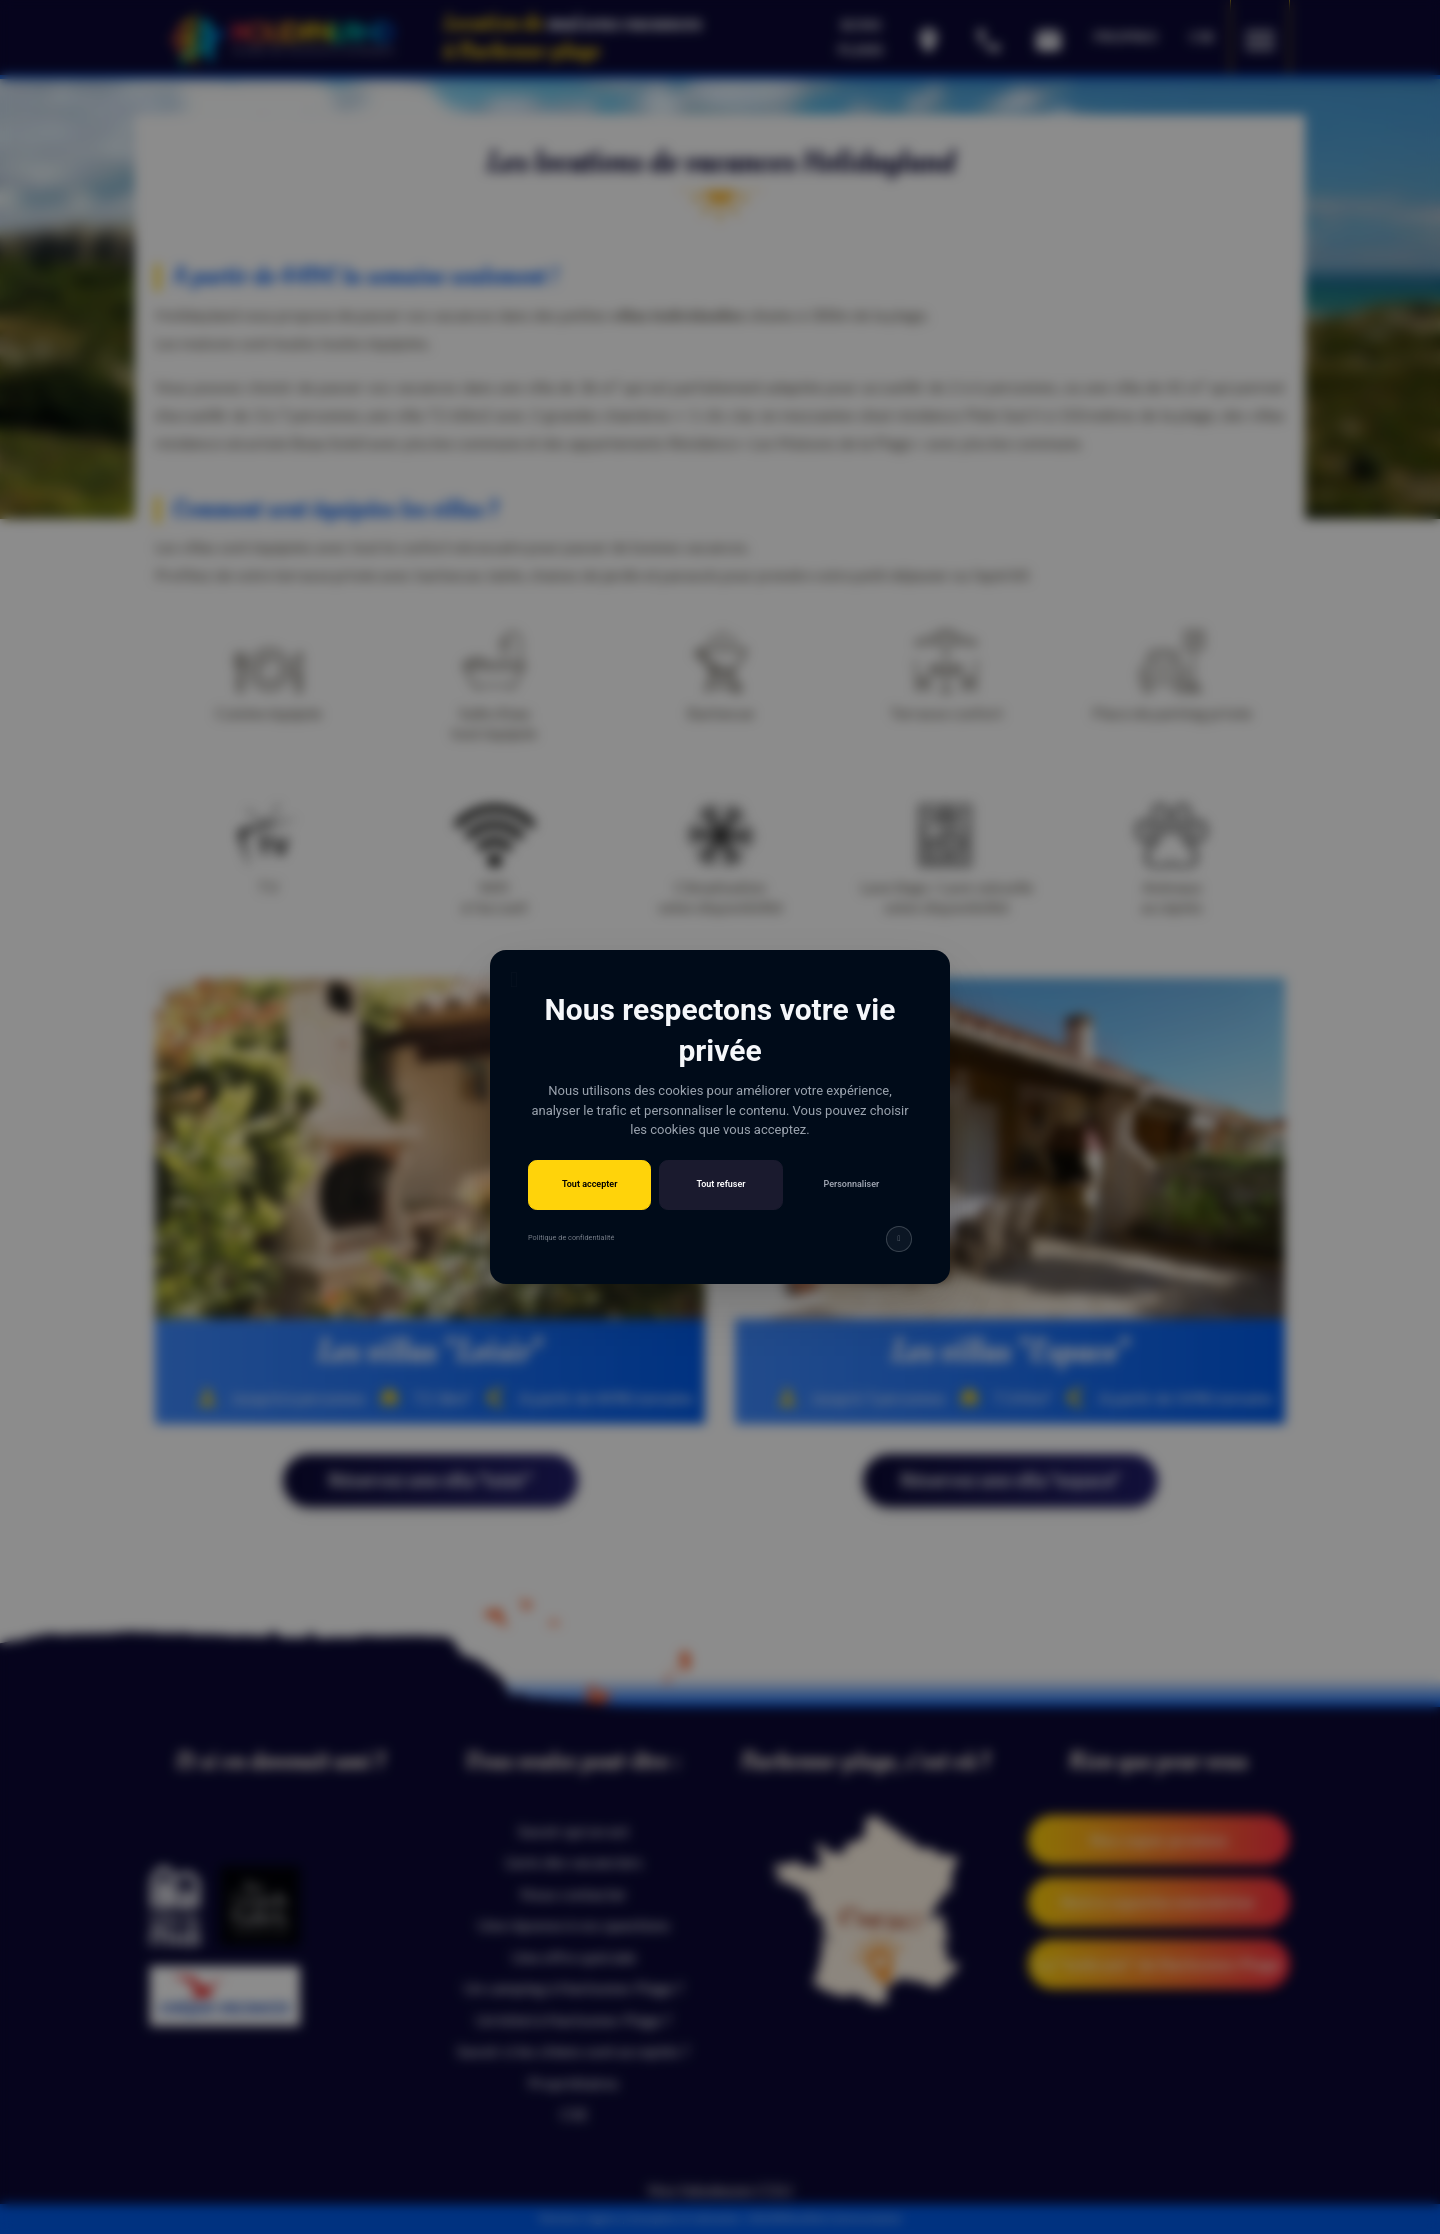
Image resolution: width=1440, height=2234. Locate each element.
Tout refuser (720, 1184)
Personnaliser (851, 1184)
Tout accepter (589, 1184)
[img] (899, 1239)
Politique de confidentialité (571, 1237)
